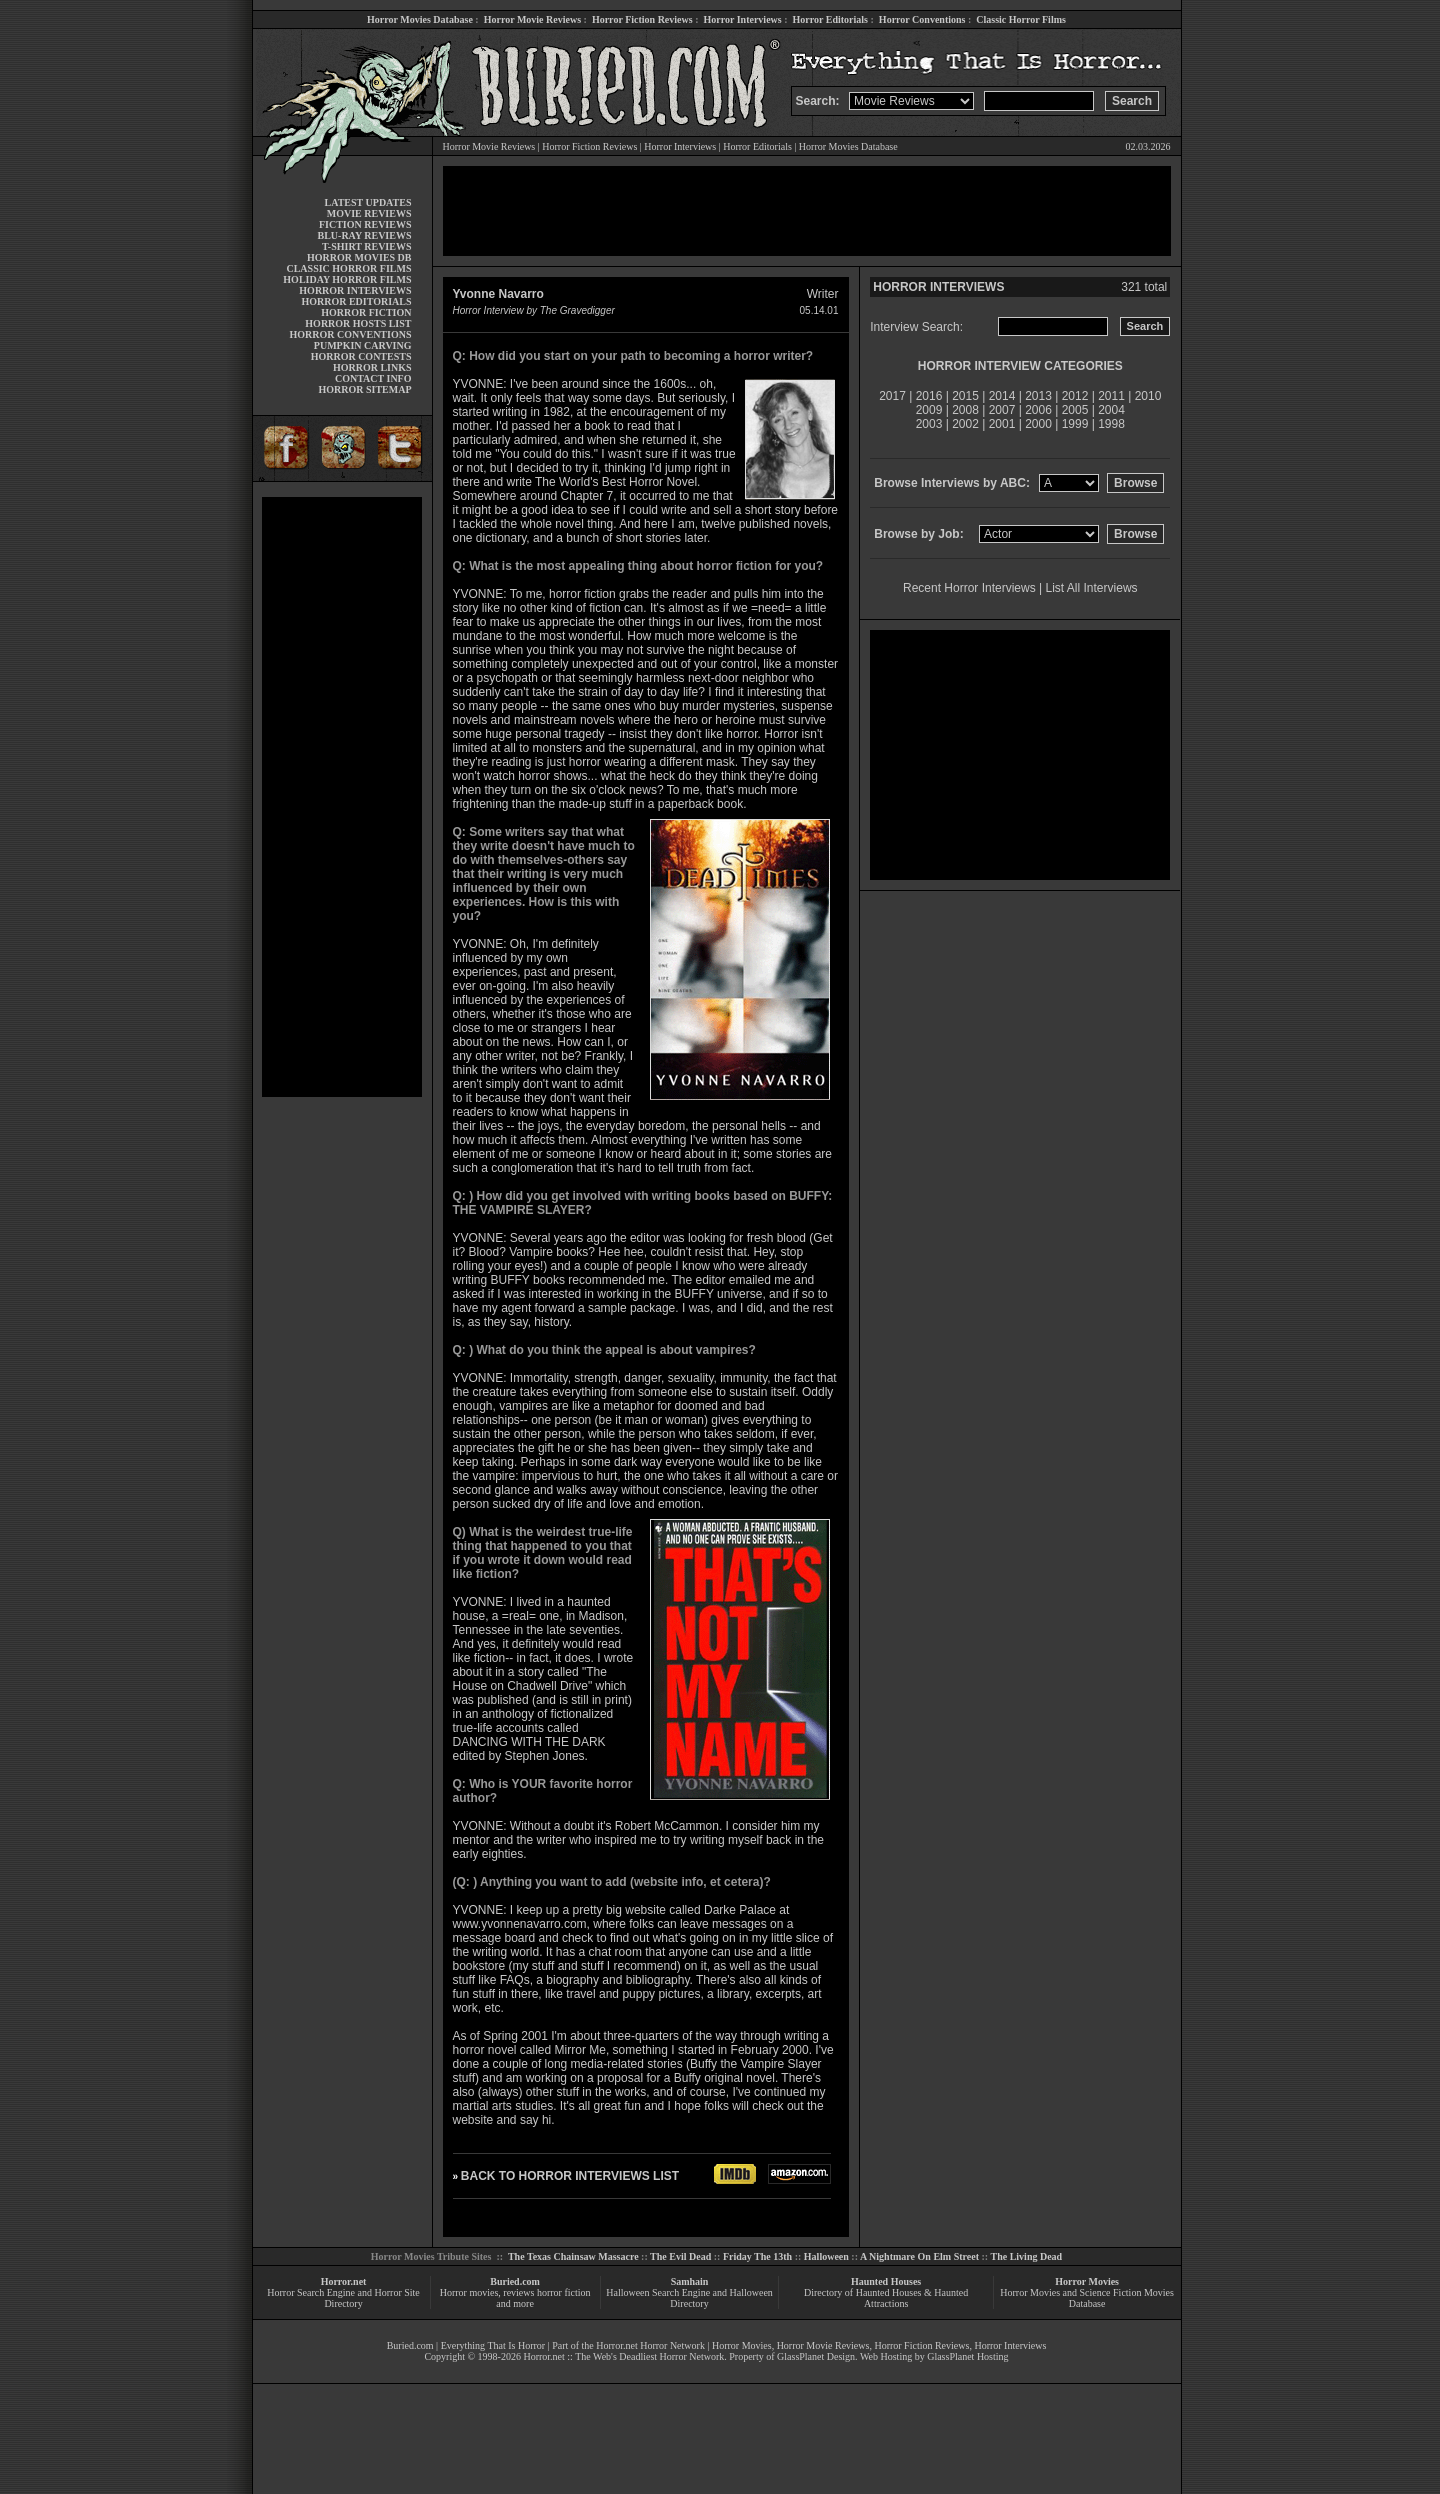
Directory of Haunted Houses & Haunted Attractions (886, 2298)
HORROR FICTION (366, 312)
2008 (965, 410)
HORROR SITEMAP (364, 389)
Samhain (690, 2281)
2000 (1038, 424)
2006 (1038, 410)
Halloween (826, 2256)
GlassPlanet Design (816, 2356)
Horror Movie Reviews (532, 19)
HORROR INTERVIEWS (355, 290)
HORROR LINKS (372, 367)
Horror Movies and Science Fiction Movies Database (1087, 2298)
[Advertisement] (342, 797)
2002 (965, 424)
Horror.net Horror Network (650, 2345)
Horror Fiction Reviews (642, 19)
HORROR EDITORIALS (356, 301)
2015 (965, 396)
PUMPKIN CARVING (363, 345)
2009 (929, 410)
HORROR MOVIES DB (359, 257)
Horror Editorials (830, 19)
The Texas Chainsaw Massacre (573, 2256)
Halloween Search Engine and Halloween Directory (689, 2298)
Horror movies (469, 2292)
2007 (1002, 410)
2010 (1148, 396)
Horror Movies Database (420, 19)
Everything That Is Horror (493, 2345)
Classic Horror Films (1021, 19)
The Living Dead (1027, 2256)
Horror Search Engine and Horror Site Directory (343, 2298)
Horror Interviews (742, 19)
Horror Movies (1087, 2281)
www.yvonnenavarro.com (520, 1924)
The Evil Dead (680, 2256)
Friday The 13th (757, 2256)
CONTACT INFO (373, 378)
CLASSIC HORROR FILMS (348, 268)
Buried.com (515, 2281)
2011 (1111, 396)
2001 (1002, 424)
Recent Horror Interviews (969, 588)
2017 (892, 396)
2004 (1111, 410)
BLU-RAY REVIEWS (364, 235)
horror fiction (564, 2292)
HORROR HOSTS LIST (358, 323)
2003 (929, 424)
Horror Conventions (922, 19)
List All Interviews (1092, 588)
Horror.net (344, 2281)
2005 (1075, 410)
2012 (1075, 396)
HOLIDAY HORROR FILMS (347, 279)
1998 (1111, 424)
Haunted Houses (886, 2281)
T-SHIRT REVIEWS (366, 246)
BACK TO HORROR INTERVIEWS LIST (570, 2176)
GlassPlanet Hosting (967, 2356)
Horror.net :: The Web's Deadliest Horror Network (623, 2356)
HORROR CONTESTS (361, 356)
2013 (1038, 396)
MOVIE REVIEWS (369, 213)
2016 (929, 396)
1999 (1075, 424)
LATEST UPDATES (368, 202)
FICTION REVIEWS (365, 224)
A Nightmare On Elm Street (919, 2256)
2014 (1002, 396)
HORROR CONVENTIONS (351, 334)
